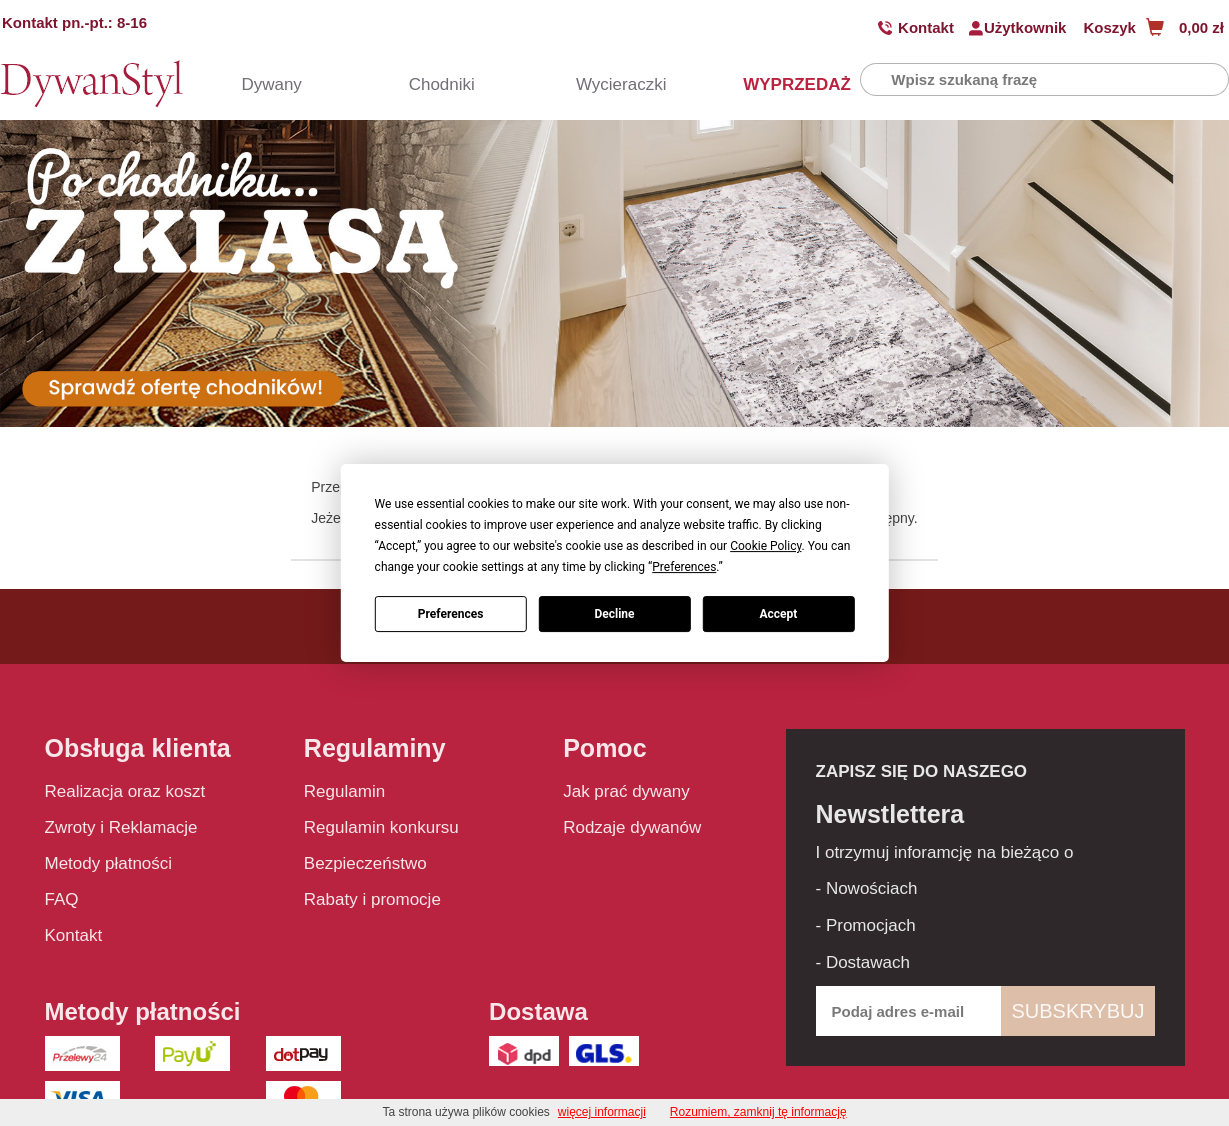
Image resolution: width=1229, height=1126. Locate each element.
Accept (778, 614)
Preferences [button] (684, 567)
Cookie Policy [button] (765, 546)
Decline (614, 614)
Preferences (451, 614)
